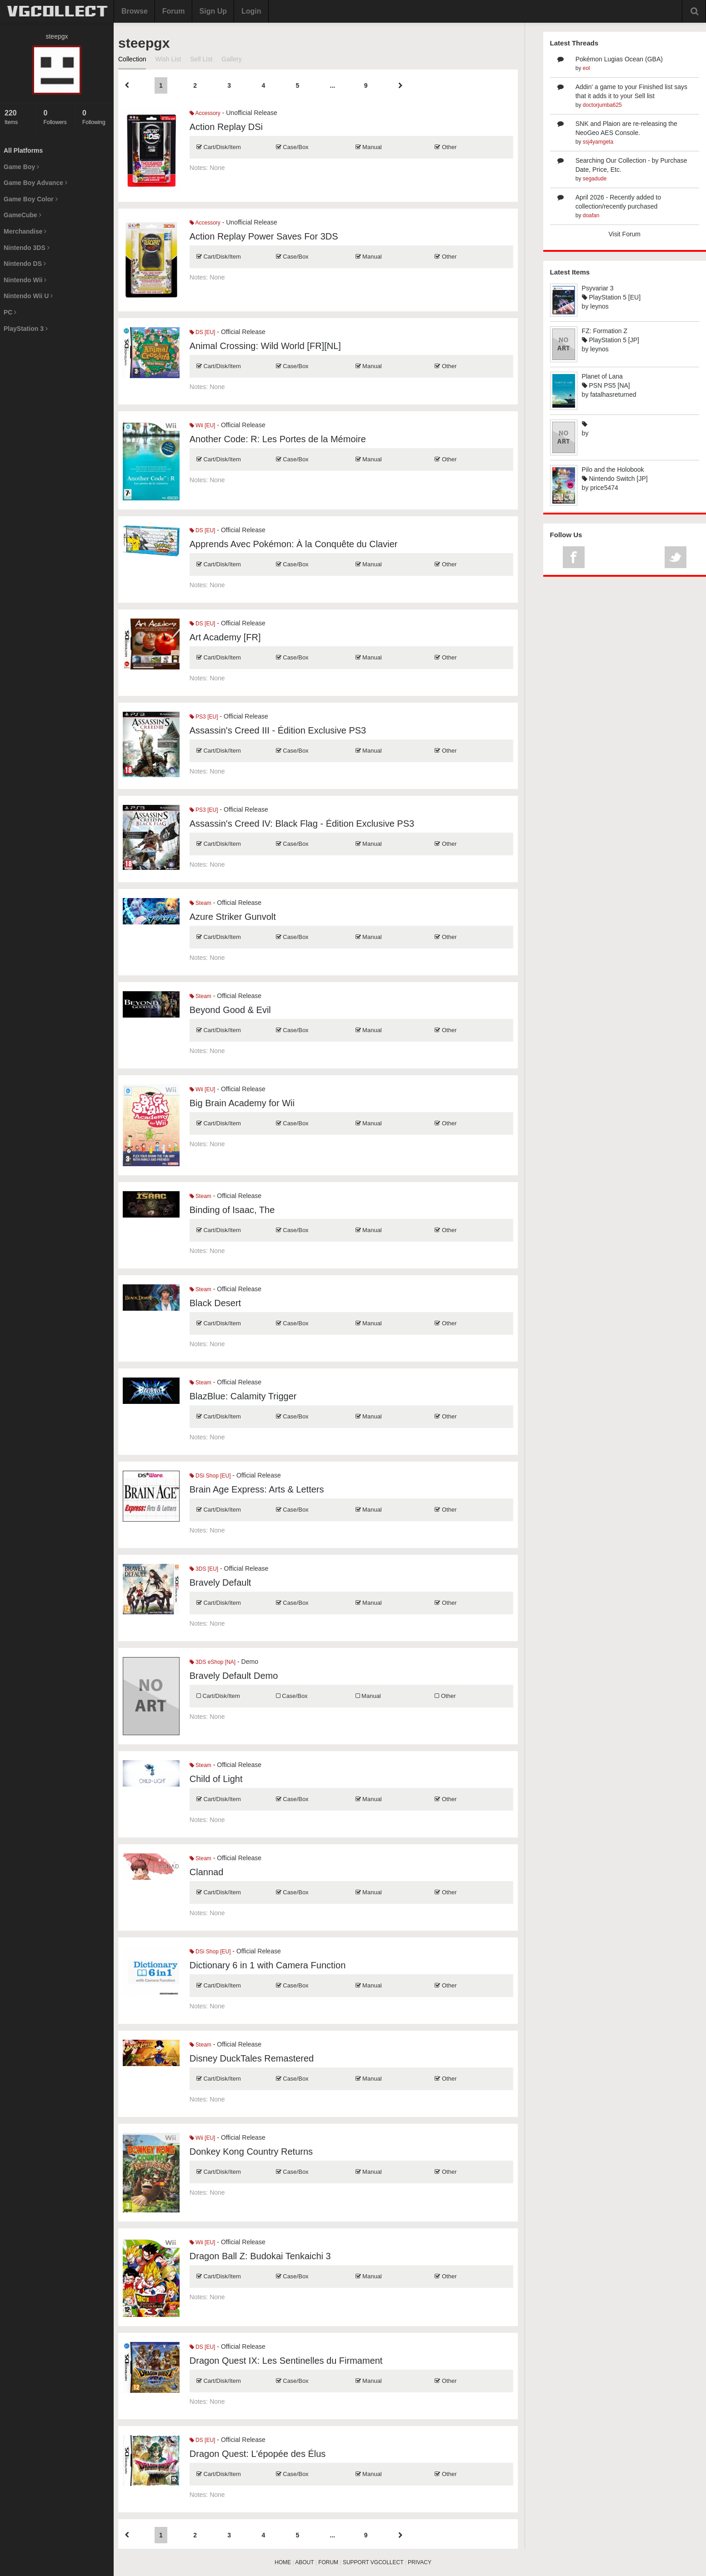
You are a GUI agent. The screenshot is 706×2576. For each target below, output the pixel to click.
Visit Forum (625, 234)
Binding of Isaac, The (232, 1210)
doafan (591, 215)
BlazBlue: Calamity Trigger (243, 1396)
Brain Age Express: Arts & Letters (257, 1489)
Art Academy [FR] (225, 637)
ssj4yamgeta (598, 142)
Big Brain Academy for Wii (242, 1103)
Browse (134, 11)
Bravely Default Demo (234, 1676)
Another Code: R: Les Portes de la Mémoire (278, 439)
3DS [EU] (204, 1569)
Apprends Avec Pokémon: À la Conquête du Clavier (294, 544)
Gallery (231, 59)
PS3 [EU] (204, 717)
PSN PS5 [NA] (606, 385)
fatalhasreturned (613, 394)
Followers (56, 117)
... (332, 85)
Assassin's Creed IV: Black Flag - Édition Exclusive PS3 (302, 824)
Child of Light (216, 1779)
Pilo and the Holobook (613, 469)
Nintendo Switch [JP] (615, 478)
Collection (132, 59)
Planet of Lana (602, 376)
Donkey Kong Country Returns (251, 2152)
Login (251, 11)
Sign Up (213, 11)
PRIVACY (419, 2562)
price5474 (604, 487)
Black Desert (215, 1303)
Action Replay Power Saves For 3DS (264, 236)
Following (95, 117)
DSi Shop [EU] (210, 1476)
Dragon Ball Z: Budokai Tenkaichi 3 (260, 2256)
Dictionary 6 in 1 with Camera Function (267, 1965)
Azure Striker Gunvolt (233, 917)
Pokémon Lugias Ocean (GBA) (619, 59)
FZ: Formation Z (604, 330)
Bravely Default (220, 1583)
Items (18, 117)
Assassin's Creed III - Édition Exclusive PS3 (278, 730)
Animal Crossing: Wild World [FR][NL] (265, 346)
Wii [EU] (202, 425)
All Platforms (23, 150)
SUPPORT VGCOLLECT (373, 2562)
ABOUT (304, 2562)
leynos (599, 306)
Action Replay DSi (226, 127)
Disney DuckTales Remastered (252, 2058)
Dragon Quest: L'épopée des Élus (258, 2454)
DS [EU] (202, 332)
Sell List (201, 59)
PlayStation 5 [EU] (611, 297)
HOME (283, 2562)
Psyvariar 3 (598, 288)
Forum (173, 11)
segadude (595, 178)
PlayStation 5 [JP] (610, 340)
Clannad (207, 1872)
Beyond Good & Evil (230, 1010)
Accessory (205, 113)
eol (586, 68)
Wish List (168, 59)
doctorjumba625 (602, 105)
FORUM (328, 2562)
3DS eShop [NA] (212, 1662)
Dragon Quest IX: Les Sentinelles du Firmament (286, 2361)
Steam (200, 903)
